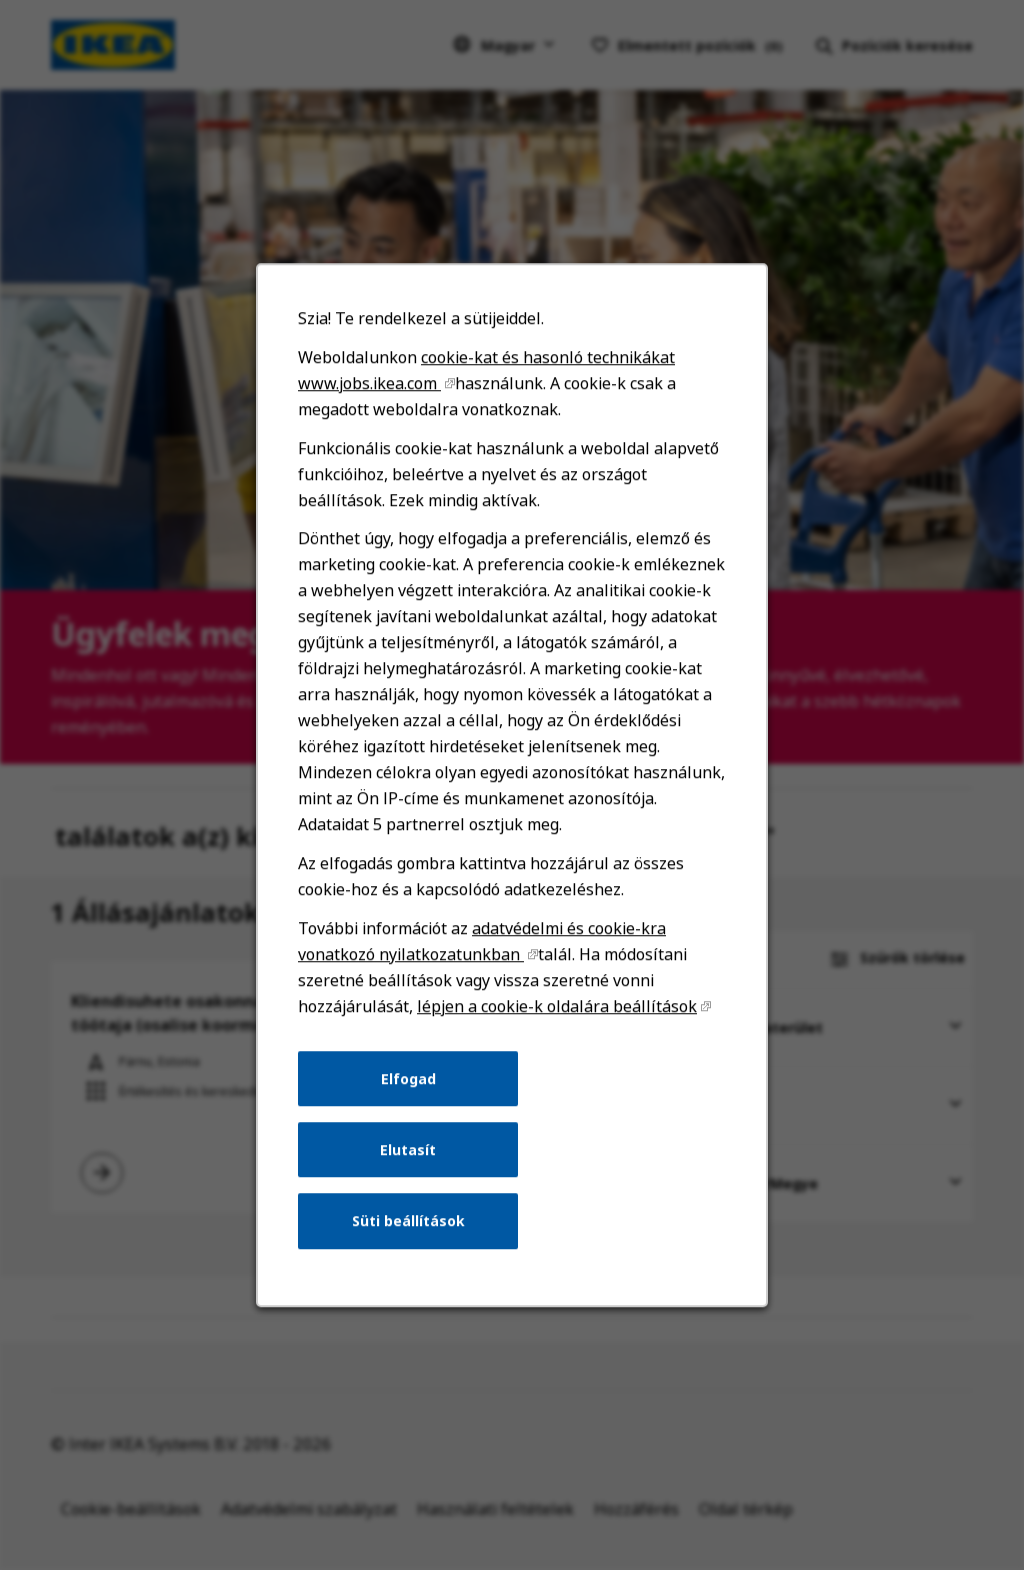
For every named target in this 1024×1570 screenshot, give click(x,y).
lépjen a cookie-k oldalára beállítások (556, 1019)
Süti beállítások (409, 1229)
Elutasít (409, 1159)
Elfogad (409, 1089)
